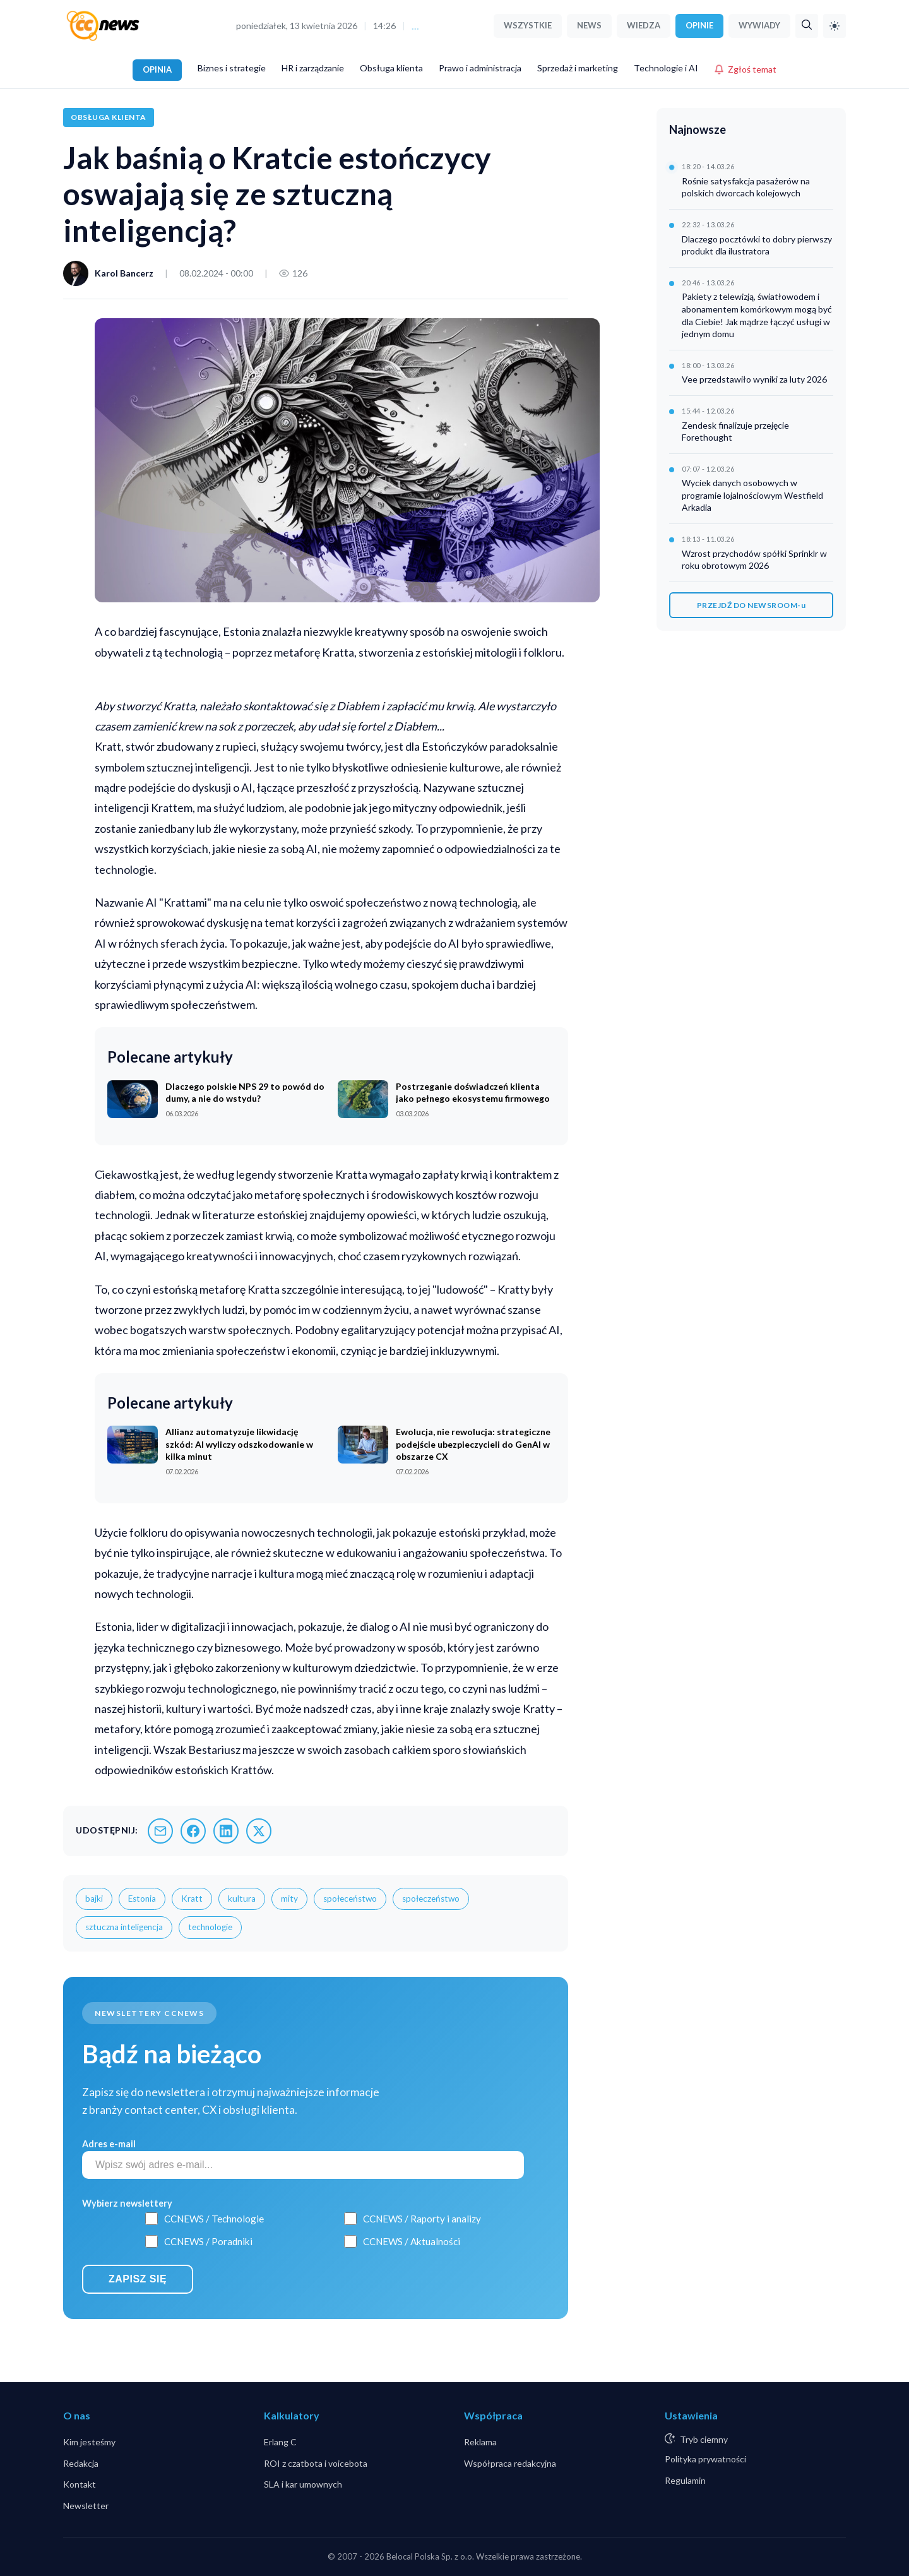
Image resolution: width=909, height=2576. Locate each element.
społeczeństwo (431, 1898)
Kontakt (79, 2484)
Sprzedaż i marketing (577, 68)
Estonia (142, 1898)
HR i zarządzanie (313, 68)
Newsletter (86, 2505)
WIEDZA (643, 25)
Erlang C (280, 2441)
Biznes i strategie (232, 68)
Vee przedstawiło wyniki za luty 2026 (754, 379)
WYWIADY (759, 25)
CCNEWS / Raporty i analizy (422, 2218)
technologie (210, 1927)
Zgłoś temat (745, 69)
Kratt (192, 1898)
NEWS (589, 25)
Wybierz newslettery (127, 2203)
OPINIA (157, 69)
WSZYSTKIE (528, 25)
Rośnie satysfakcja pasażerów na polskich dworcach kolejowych (746, 187)
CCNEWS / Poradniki (208, 2241)
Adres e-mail (109, 2143)
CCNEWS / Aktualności (411, 2241)
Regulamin (685, 2480)
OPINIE (699, 25)
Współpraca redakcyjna (510, 2463)
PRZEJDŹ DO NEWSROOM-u (751, 605)
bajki (94, 1898)
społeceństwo (350, 1898)
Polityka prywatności (705, 2459)
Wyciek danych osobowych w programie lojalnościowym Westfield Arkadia (752, 495)
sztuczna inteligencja (124, 1927)
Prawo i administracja (480, 68)
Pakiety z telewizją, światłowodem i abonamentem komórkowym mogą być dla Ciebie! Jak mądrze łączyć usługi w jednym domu (757, 315)
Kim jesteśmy (89, 2441)
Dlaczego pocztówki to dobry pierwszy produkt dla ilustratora (757, 245)
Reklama (480, 2441)
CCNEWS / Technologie (214, 2218)
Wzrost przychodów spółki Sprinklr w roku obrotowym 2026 (754, 559)
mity (289, 1898)
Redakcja (80, 2463)
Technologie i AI (666, 68)
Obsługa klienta (391, 68)
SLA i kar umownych (303, 2484)
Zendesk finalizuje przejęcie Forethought (735, 431)
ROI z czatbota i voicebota (315, 2463)
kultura (242, 1898)
